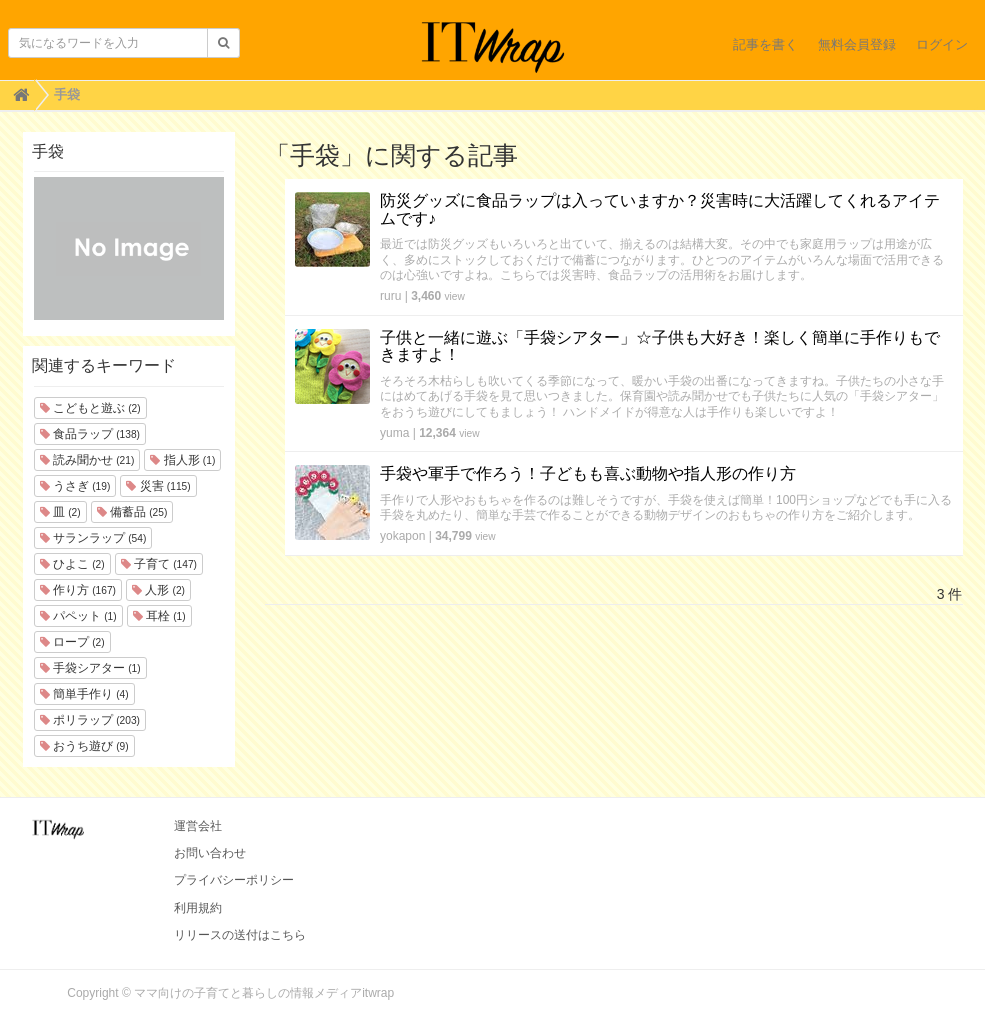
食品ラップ (90, 434)
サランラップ (93, 538)
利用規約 (198, 908)
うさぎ (75, 486)
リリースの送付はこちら (240, 935)
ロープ (72, 642)
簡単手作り (84, 694)
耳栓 (159, 616)
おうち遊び (84, 746)
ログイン (942, 44)
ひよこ (72, 564)
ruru (390, 296)
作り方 (78, 590)
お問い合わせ (210, 853)
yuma (394, 433)
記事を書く (765, 44)
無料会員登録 (857, 44)
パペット (78, 616)
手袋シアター (90, 668)
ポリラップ (90, 720)
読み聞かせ (87, 460)
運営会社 (198, 826)
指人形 (182, 460)
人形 (158, 590)
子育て (159, 564)
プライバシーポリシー (234, 880)
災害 (158, 486)
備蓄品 (132, 512)
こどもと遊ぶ (90, 408)
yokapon (402, 536)
